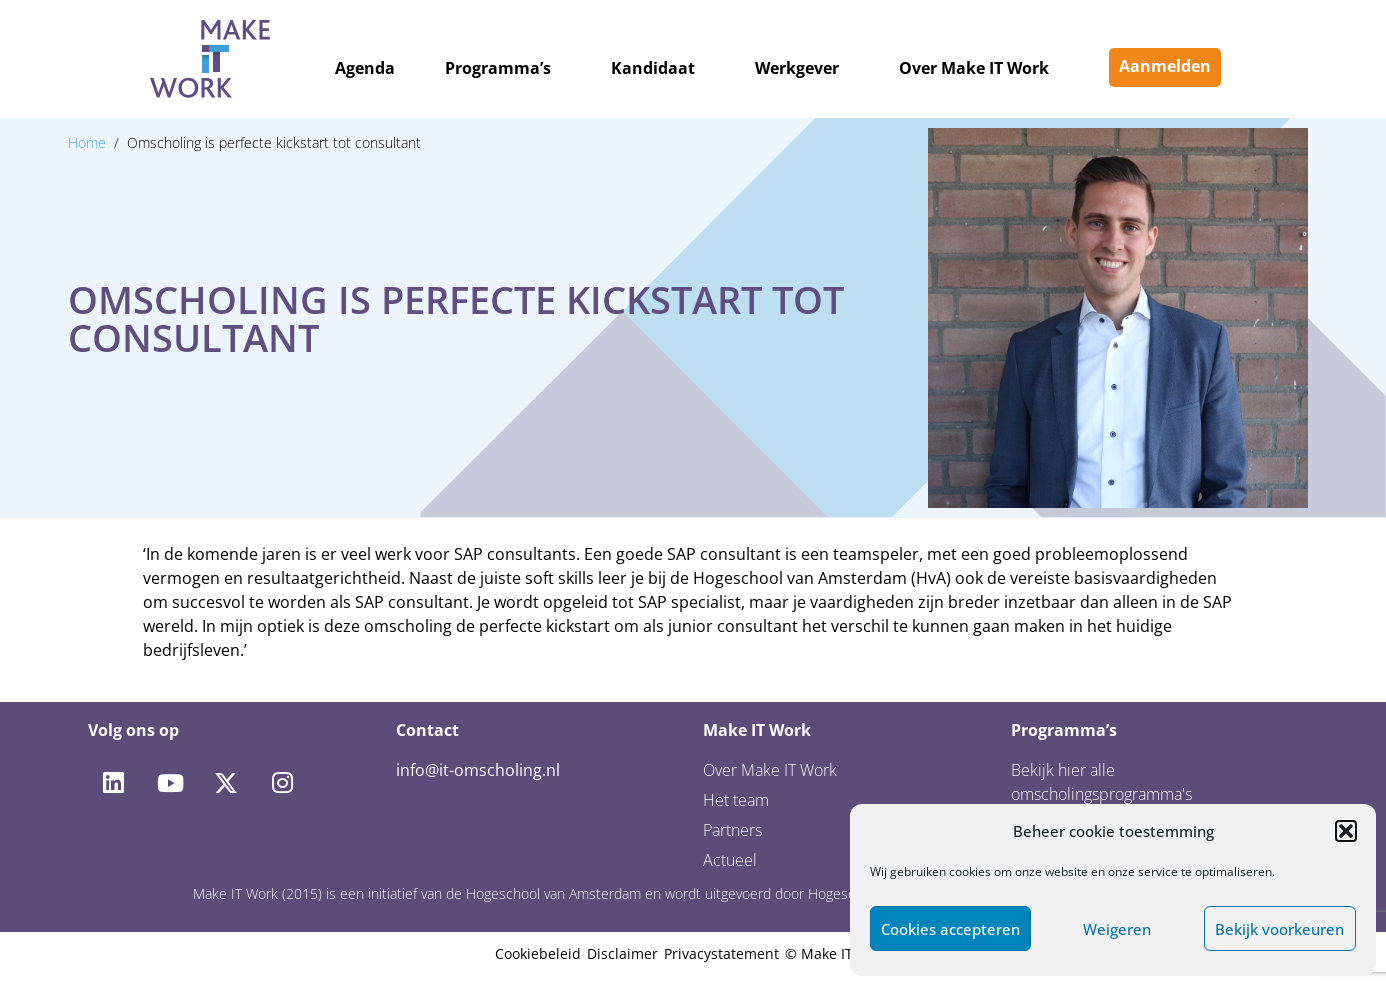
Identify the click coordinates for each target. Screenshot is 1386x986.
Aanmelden (1165, 66)
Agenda (365, 68)
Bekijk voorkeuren (1279, 929)
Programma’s (498, 68)
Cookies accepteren (950, 929)
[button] (1346, 831)
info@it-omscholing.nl (478, 770)
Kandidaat (653, 68)
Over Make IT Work (974, 68)
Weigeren (1117, 929)
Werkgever (797, 68)
